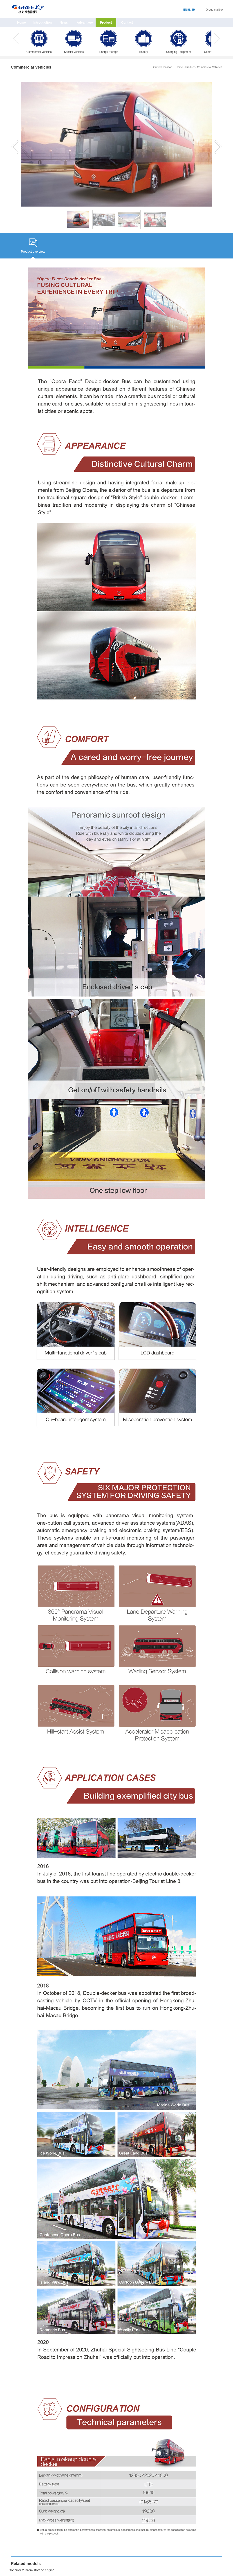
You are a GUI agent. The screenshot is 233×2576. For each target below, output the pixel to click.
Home (21, 22)
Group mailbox (214, 9)
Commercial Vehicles (209, 67)
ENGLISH (189, 9)
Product (190, 67)
